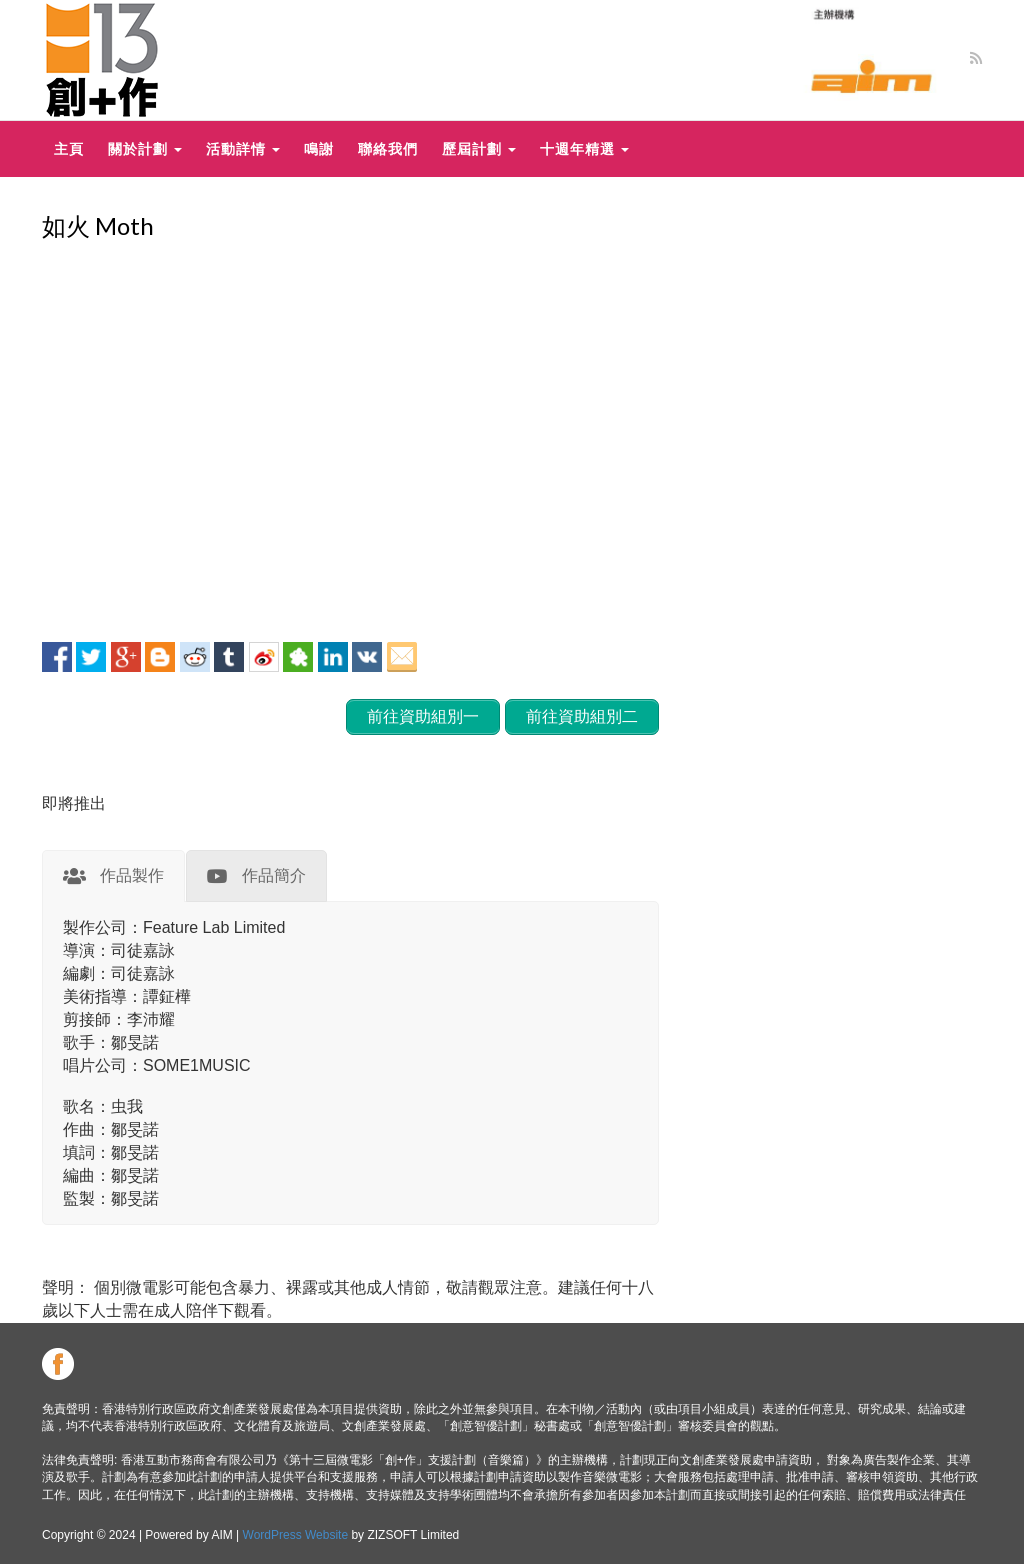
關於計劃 (145, 148)
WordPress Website (296, 1535)
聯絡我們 (388, 148)
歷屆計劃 (479, 148)
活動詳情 (243, 148)
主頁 (69, 148)
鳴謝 (319, 148)
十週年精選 (584, 148)
